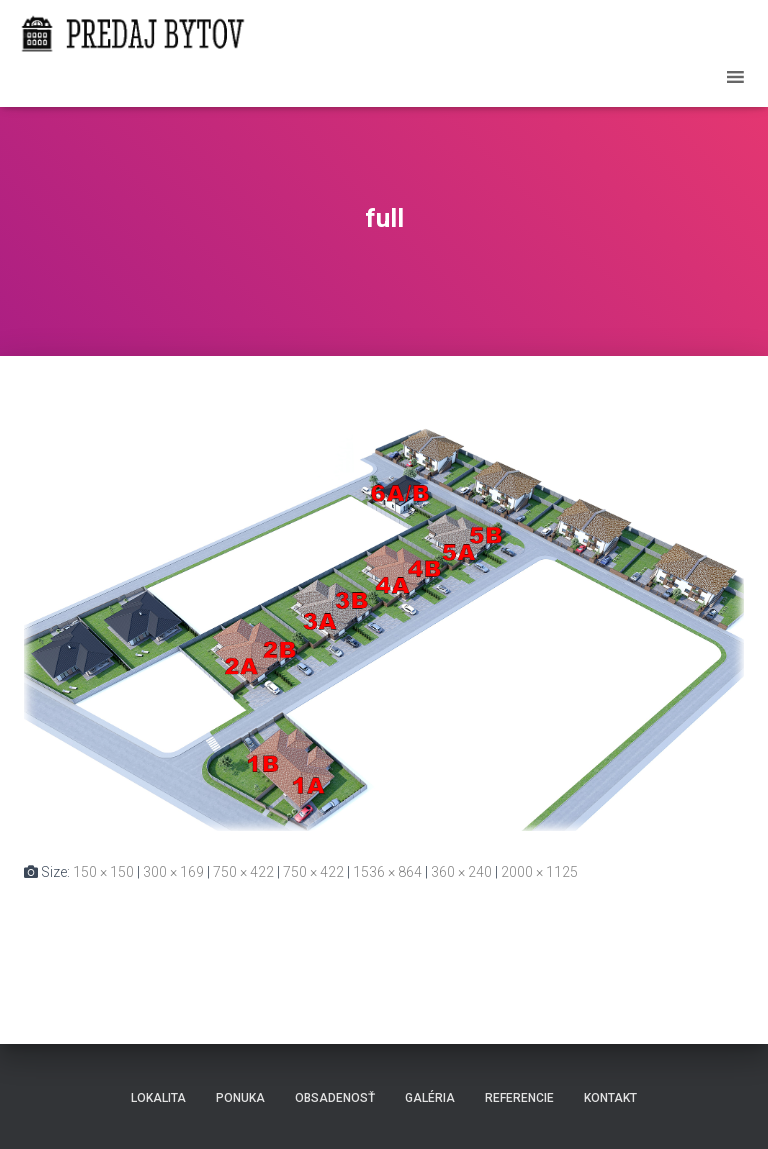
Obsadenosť (335, 1098)
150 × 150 (103, 872)
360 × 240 (461, 872)
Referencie (519, 1098)
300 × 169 (173, 872)
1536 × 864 (387, 872)
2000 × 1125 (539, 872)
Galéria (430, 1098)
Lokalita (158, 1098)
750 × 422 (243, 872)
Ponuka (240, 1098)
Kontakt (610, 1098)
